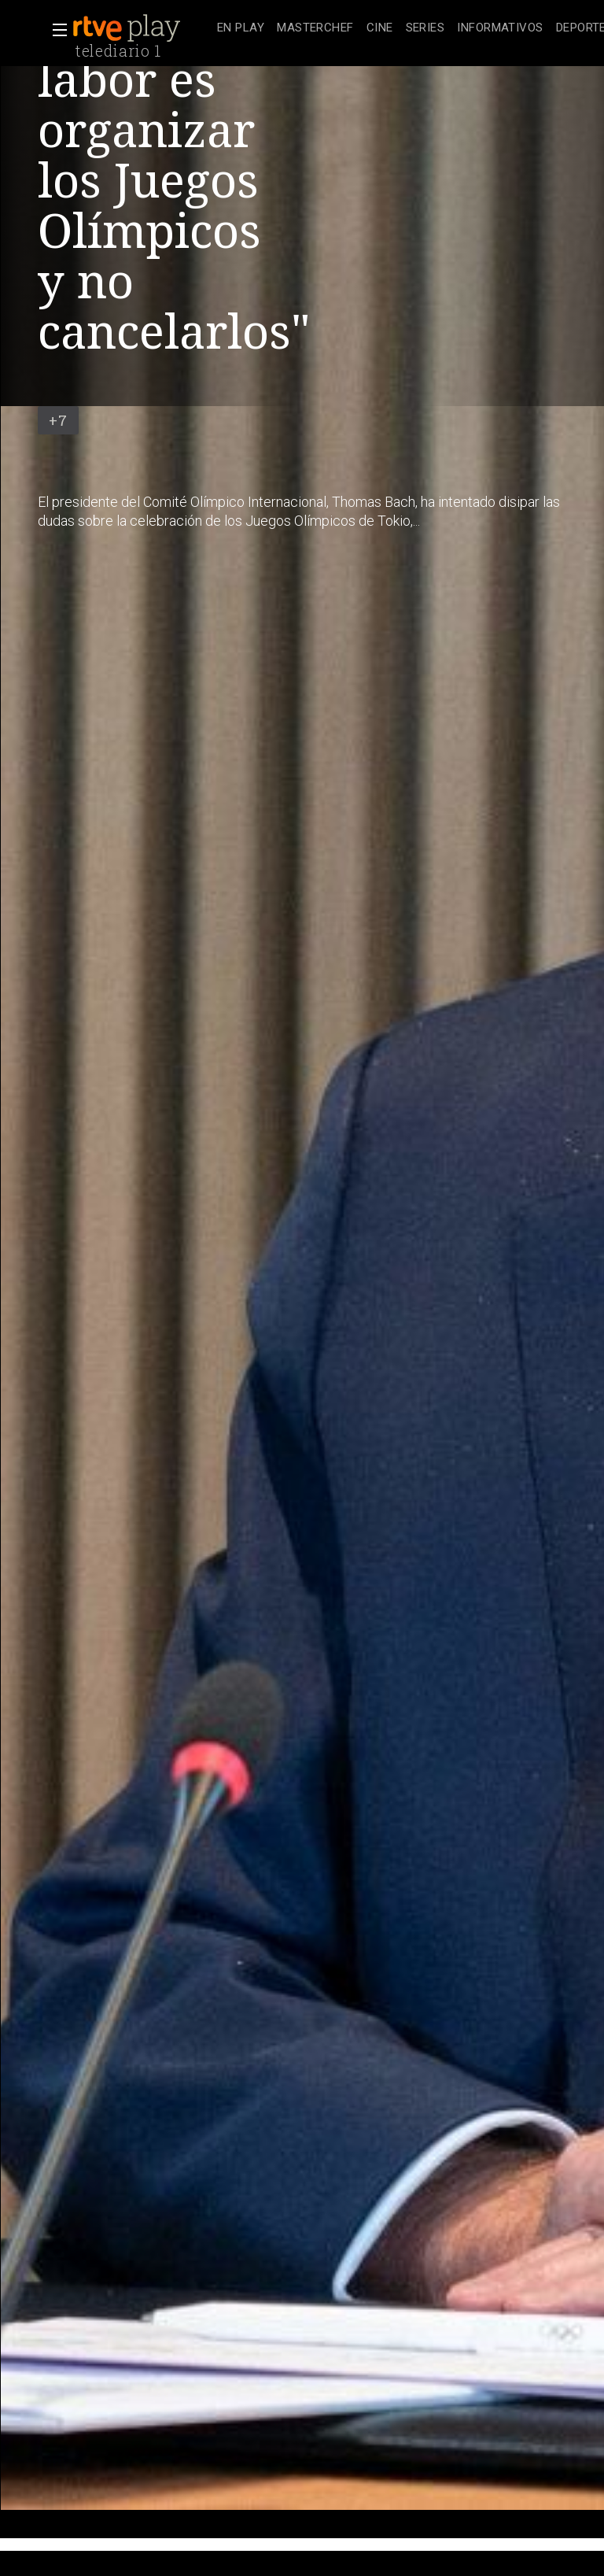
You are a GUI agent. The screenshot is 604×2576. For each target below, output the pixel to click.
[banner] (141, 28)
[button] (55, 30)
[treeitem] (240, 29)
